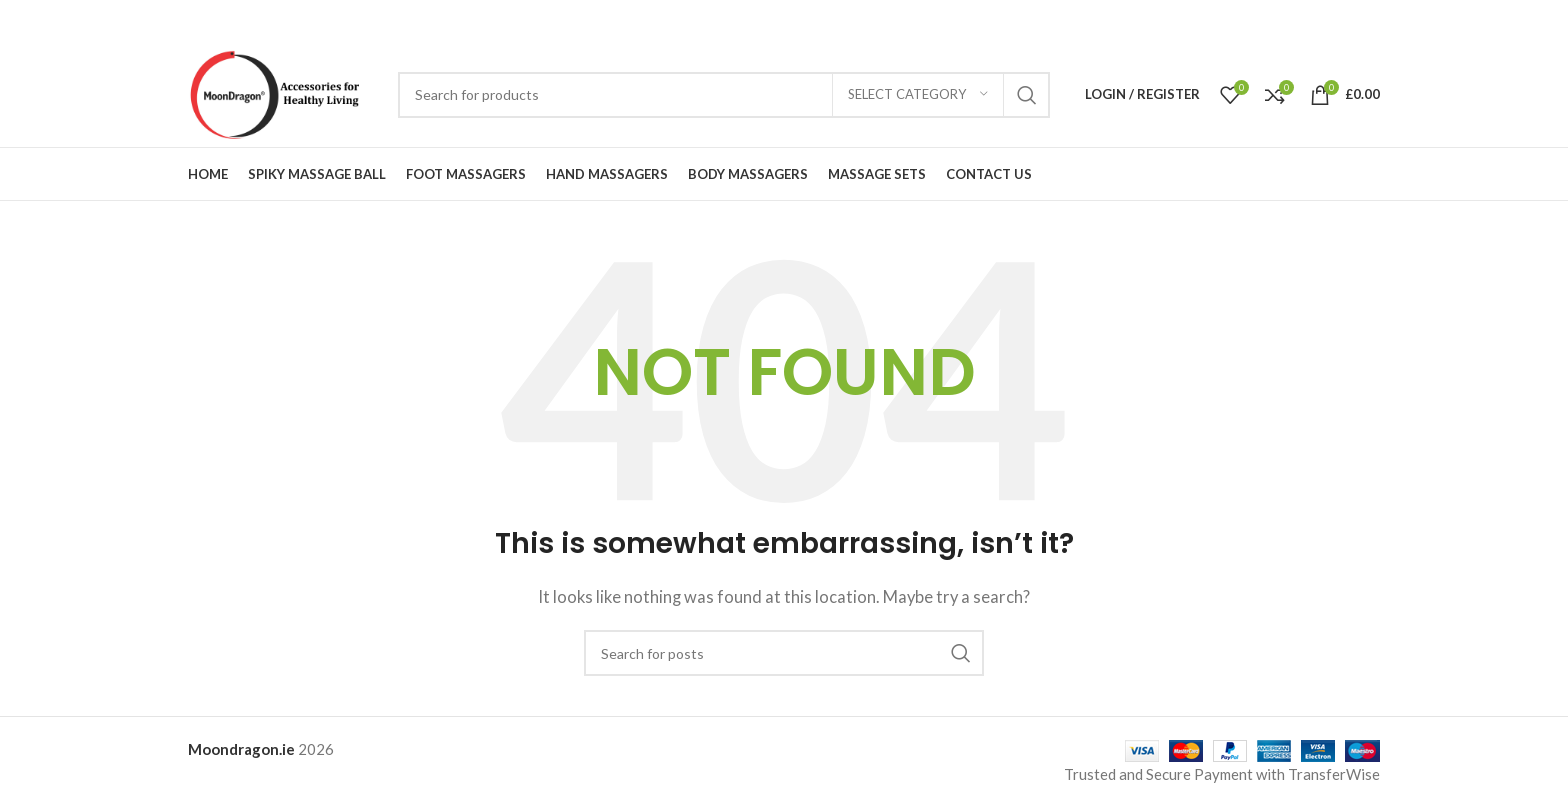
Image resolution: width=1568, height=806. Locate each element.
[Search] (724, 95)
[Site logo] (283, 92)
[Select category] (918, 95)
